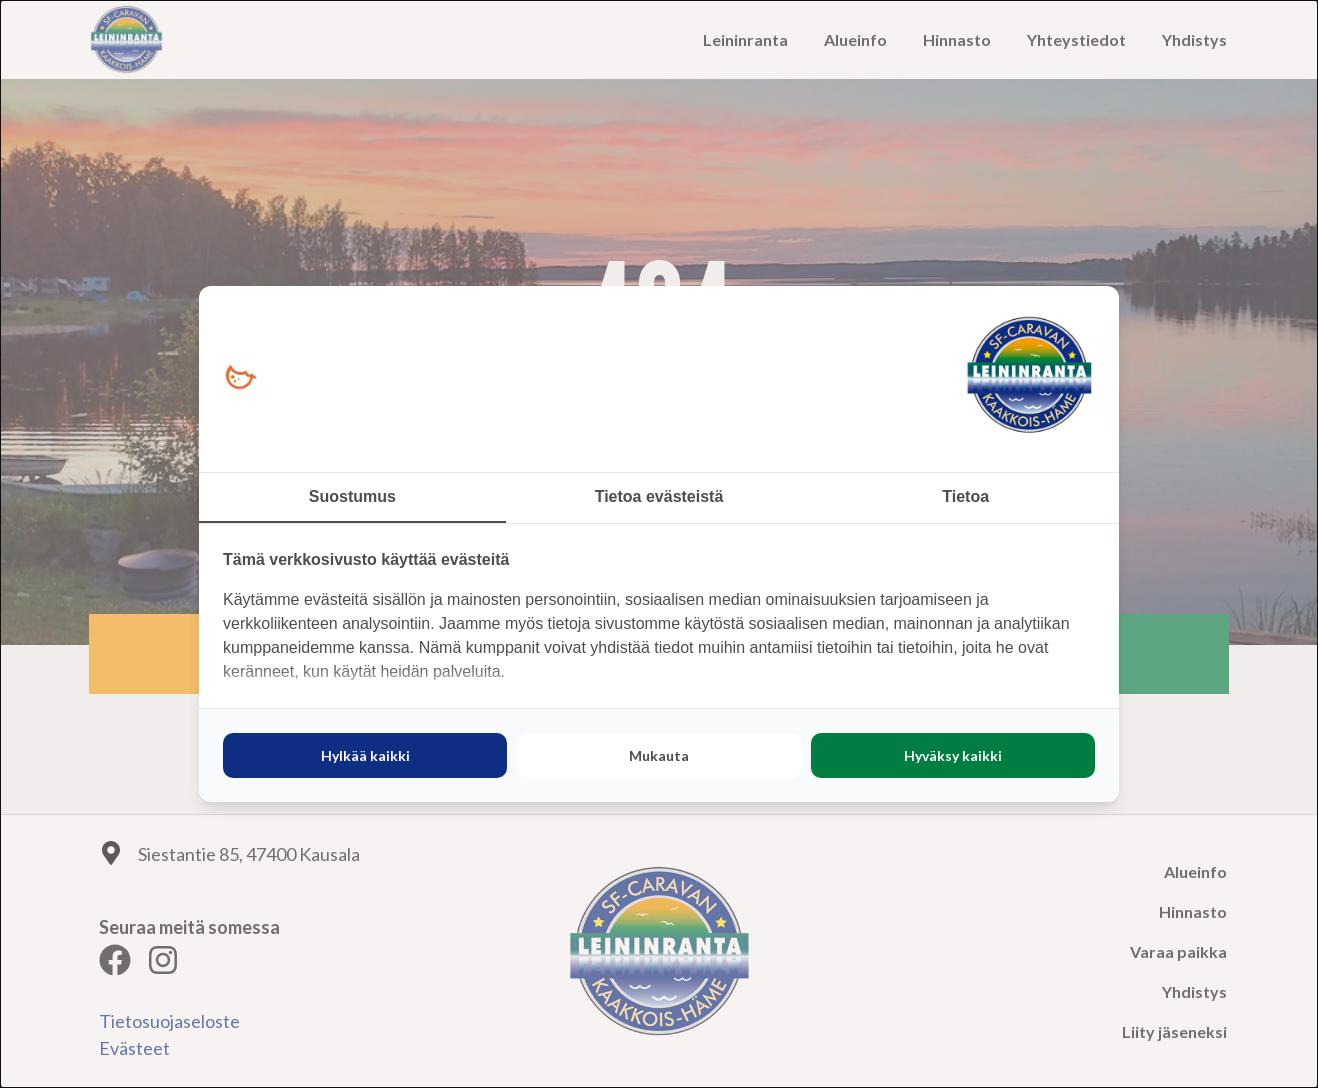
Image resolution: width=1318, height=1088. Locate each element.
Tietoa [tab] (965, 496)
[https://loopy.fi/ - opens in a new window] (240, 378)
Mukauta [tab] (659, 755)
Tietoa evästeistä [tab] (659, 496)
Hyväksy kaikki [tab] (953, 755)
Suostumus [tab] (352, 496)
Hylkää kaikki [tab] (365, 755)
